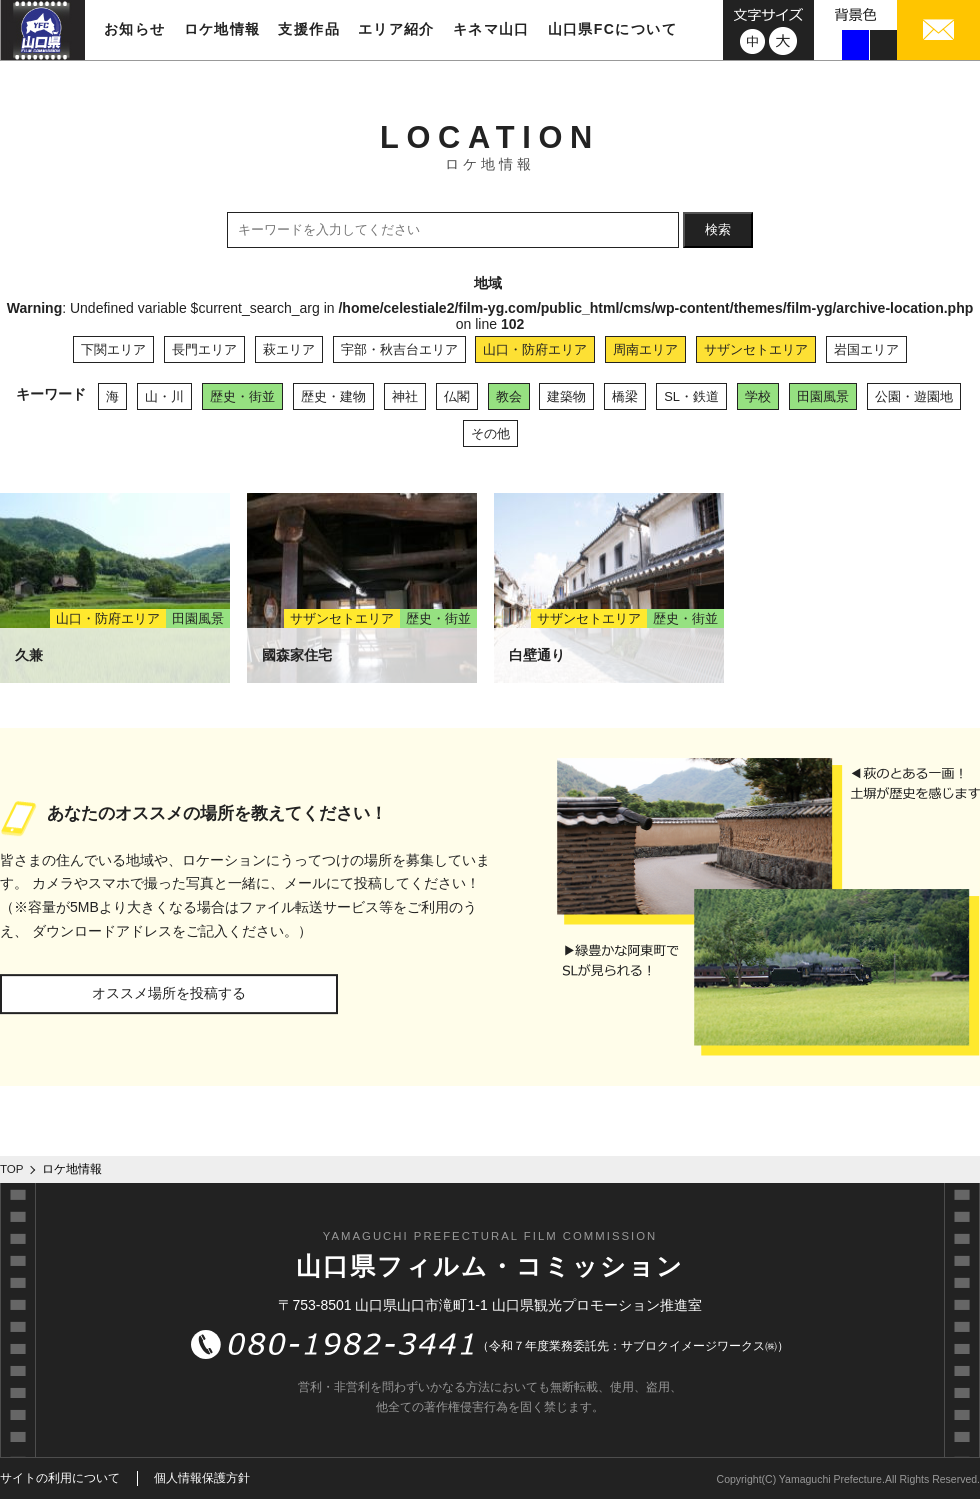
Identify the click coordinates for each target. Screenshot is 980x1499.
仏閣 (457, 396)
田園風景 (823, 396)
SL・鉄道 (691, 396)
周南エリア (645, 349)
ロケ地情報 (222, 29)
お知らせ (135, 29)
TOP (12, 1169)
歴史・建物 (333, 396)
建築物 (566, 396)
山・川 (164, 396)
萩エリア (289, 349)
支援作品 (309, 29)
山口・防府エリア (535, 349)
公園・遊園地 (914, 396)
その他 (490, 433)
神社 (405, 396)
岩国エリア (866, 349)
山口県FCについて (612, 29)
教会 (509, 396)
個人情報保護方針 (202, 1478)
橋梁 (625, 396)
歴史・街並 (242, 396)
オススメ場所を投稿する (169, 993)
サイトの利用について (60, 1478)
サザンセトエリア (756, 349)
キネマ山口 (491, 29)
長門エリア (204, 349)
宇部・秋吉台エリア (399, 349)
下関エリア (113, 349)
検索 (718, 229)
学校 (758, 396)
